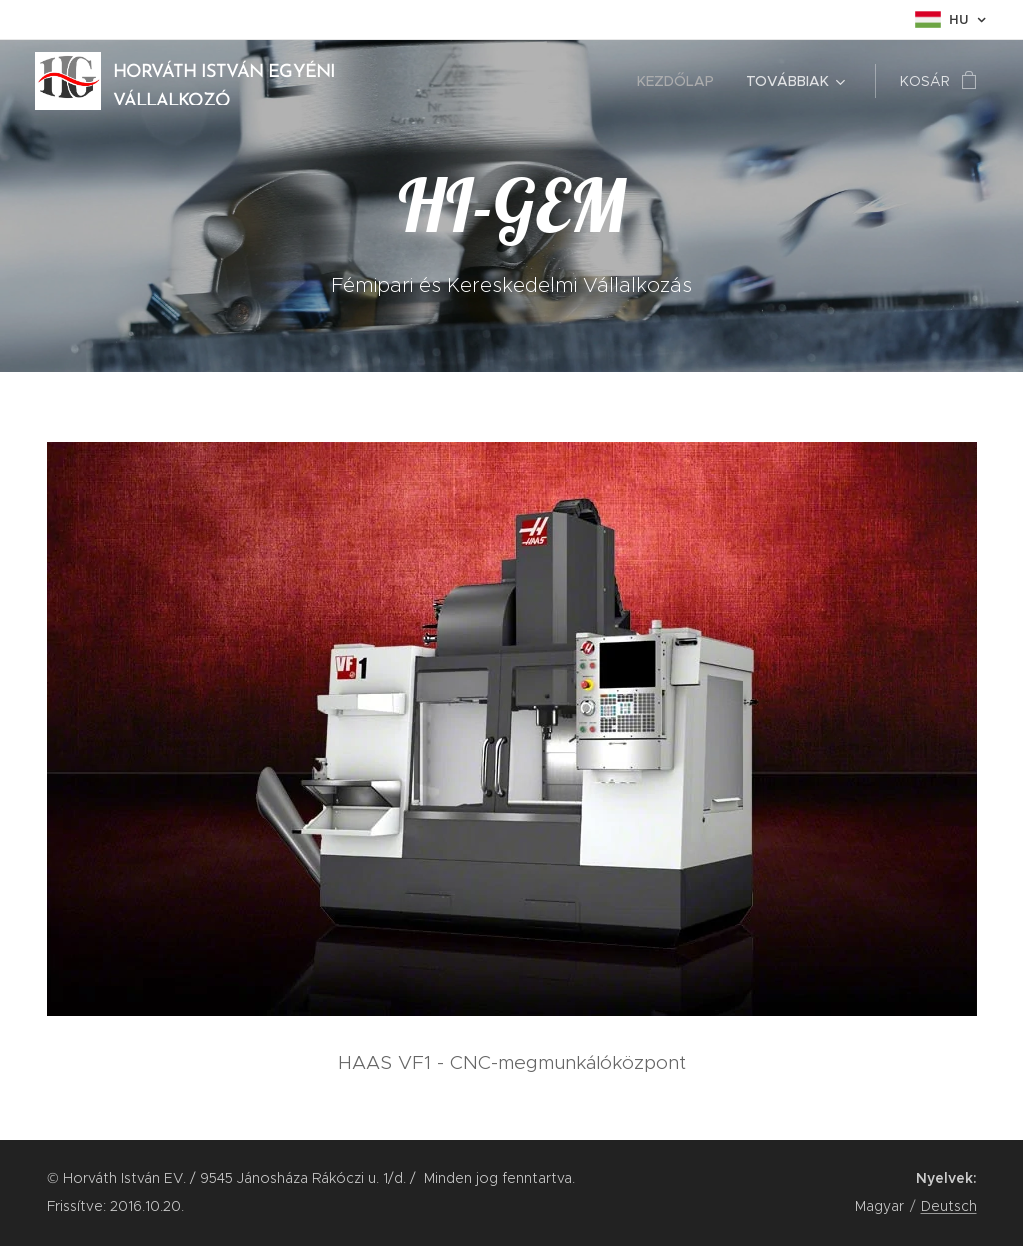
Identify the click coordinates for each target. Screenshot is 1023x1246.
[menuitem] (681, 81)
